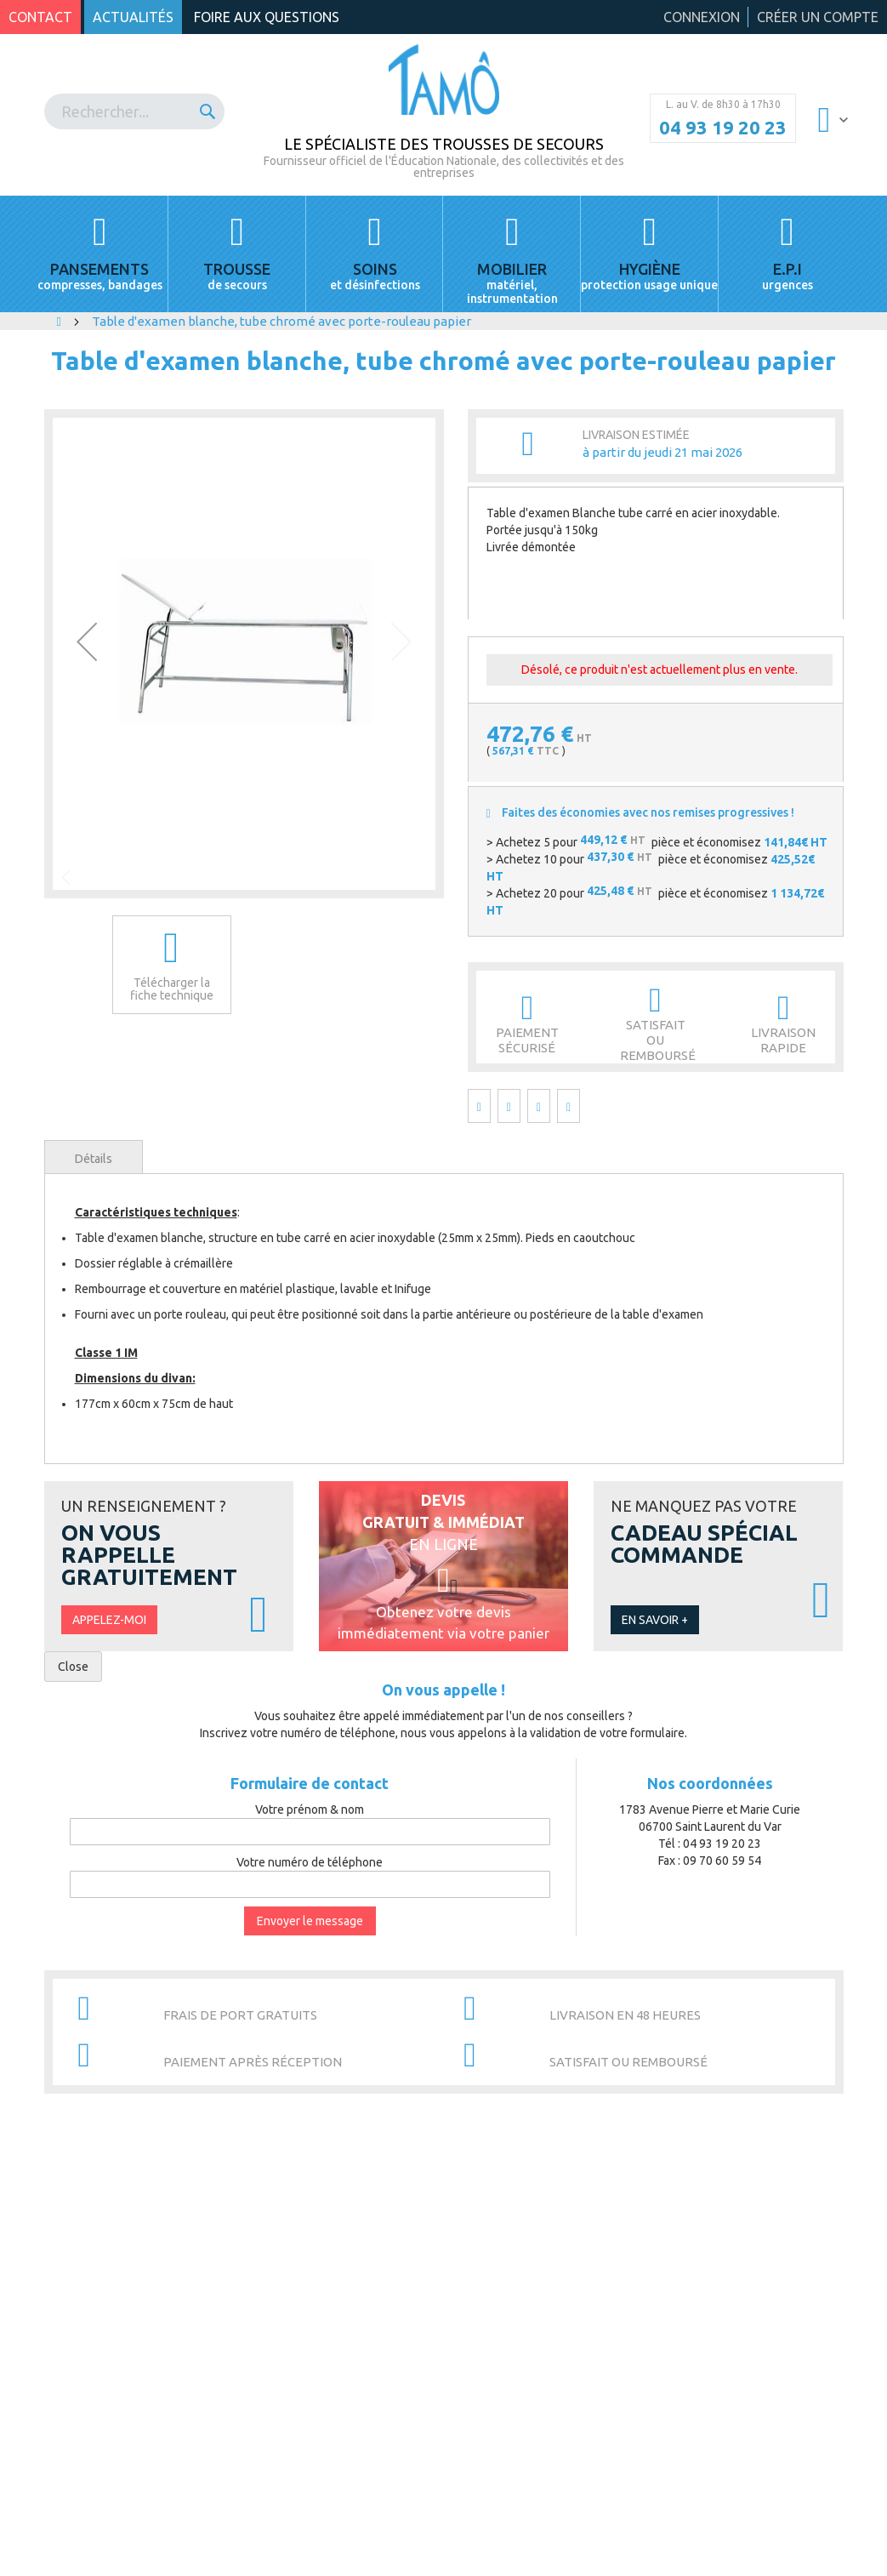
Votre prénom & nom (309, 1809)
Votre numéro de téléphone (309, 1862)
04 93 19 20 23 (723, 127)
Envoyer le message (310, 1921)
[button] (87, 641)
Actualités (133, 17)
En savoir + (655, 1620)
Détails (93, 1158)
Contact (40, 17)
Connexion (701, 17)
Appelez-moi (109, 1620)
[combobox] (134, 111)
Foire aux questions (266, 17)
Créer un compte (817, 17)
